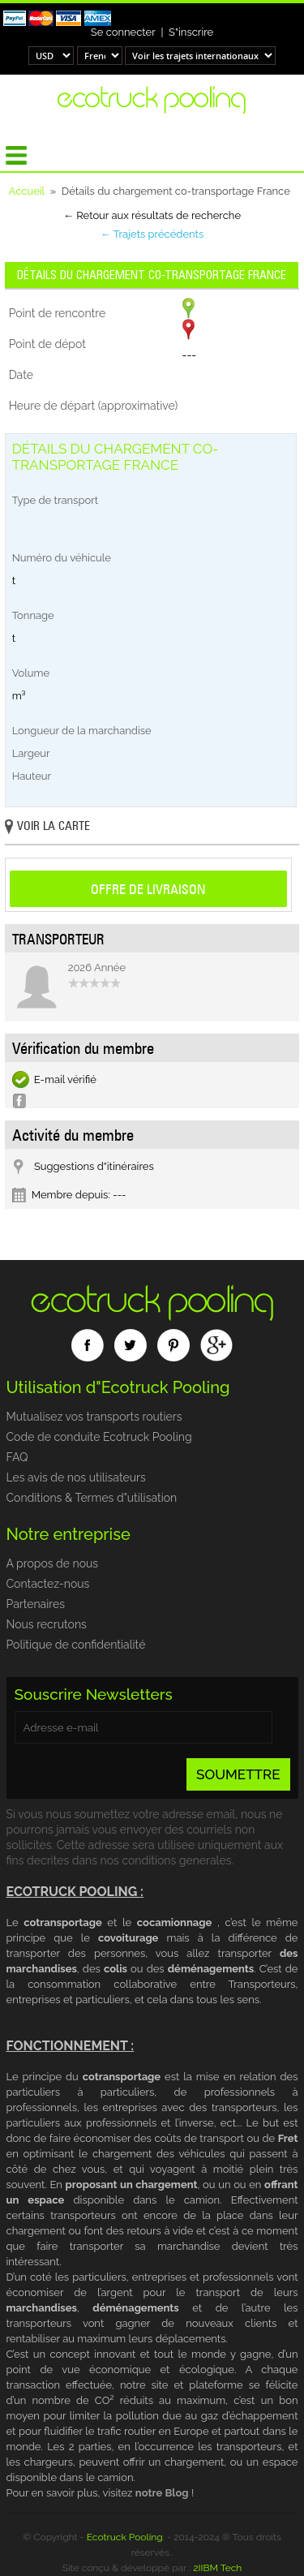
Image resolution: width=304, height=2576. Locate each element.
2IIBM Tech (217, 2568)
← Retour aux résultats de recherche (152, 215)
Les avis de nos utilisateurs (76, 1477)
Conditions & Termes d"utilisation (92, 1497)
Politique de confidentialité (76, 1644)
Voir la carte (47, 827)
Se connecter (123, 32)
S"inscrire (191, 32)
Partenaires (35, 1604)
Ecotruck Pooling (125, 2537)
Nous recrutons (46, 1624)
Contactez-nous (48, 1583)
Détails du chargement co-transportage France (151, 275)
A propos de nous (52, 1563)
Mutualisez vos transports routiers (94, 1416)
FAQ (17, 1457)
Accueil (27, 191)
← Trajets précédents (152, 234)
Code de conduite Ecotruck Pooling (99, 1436)
